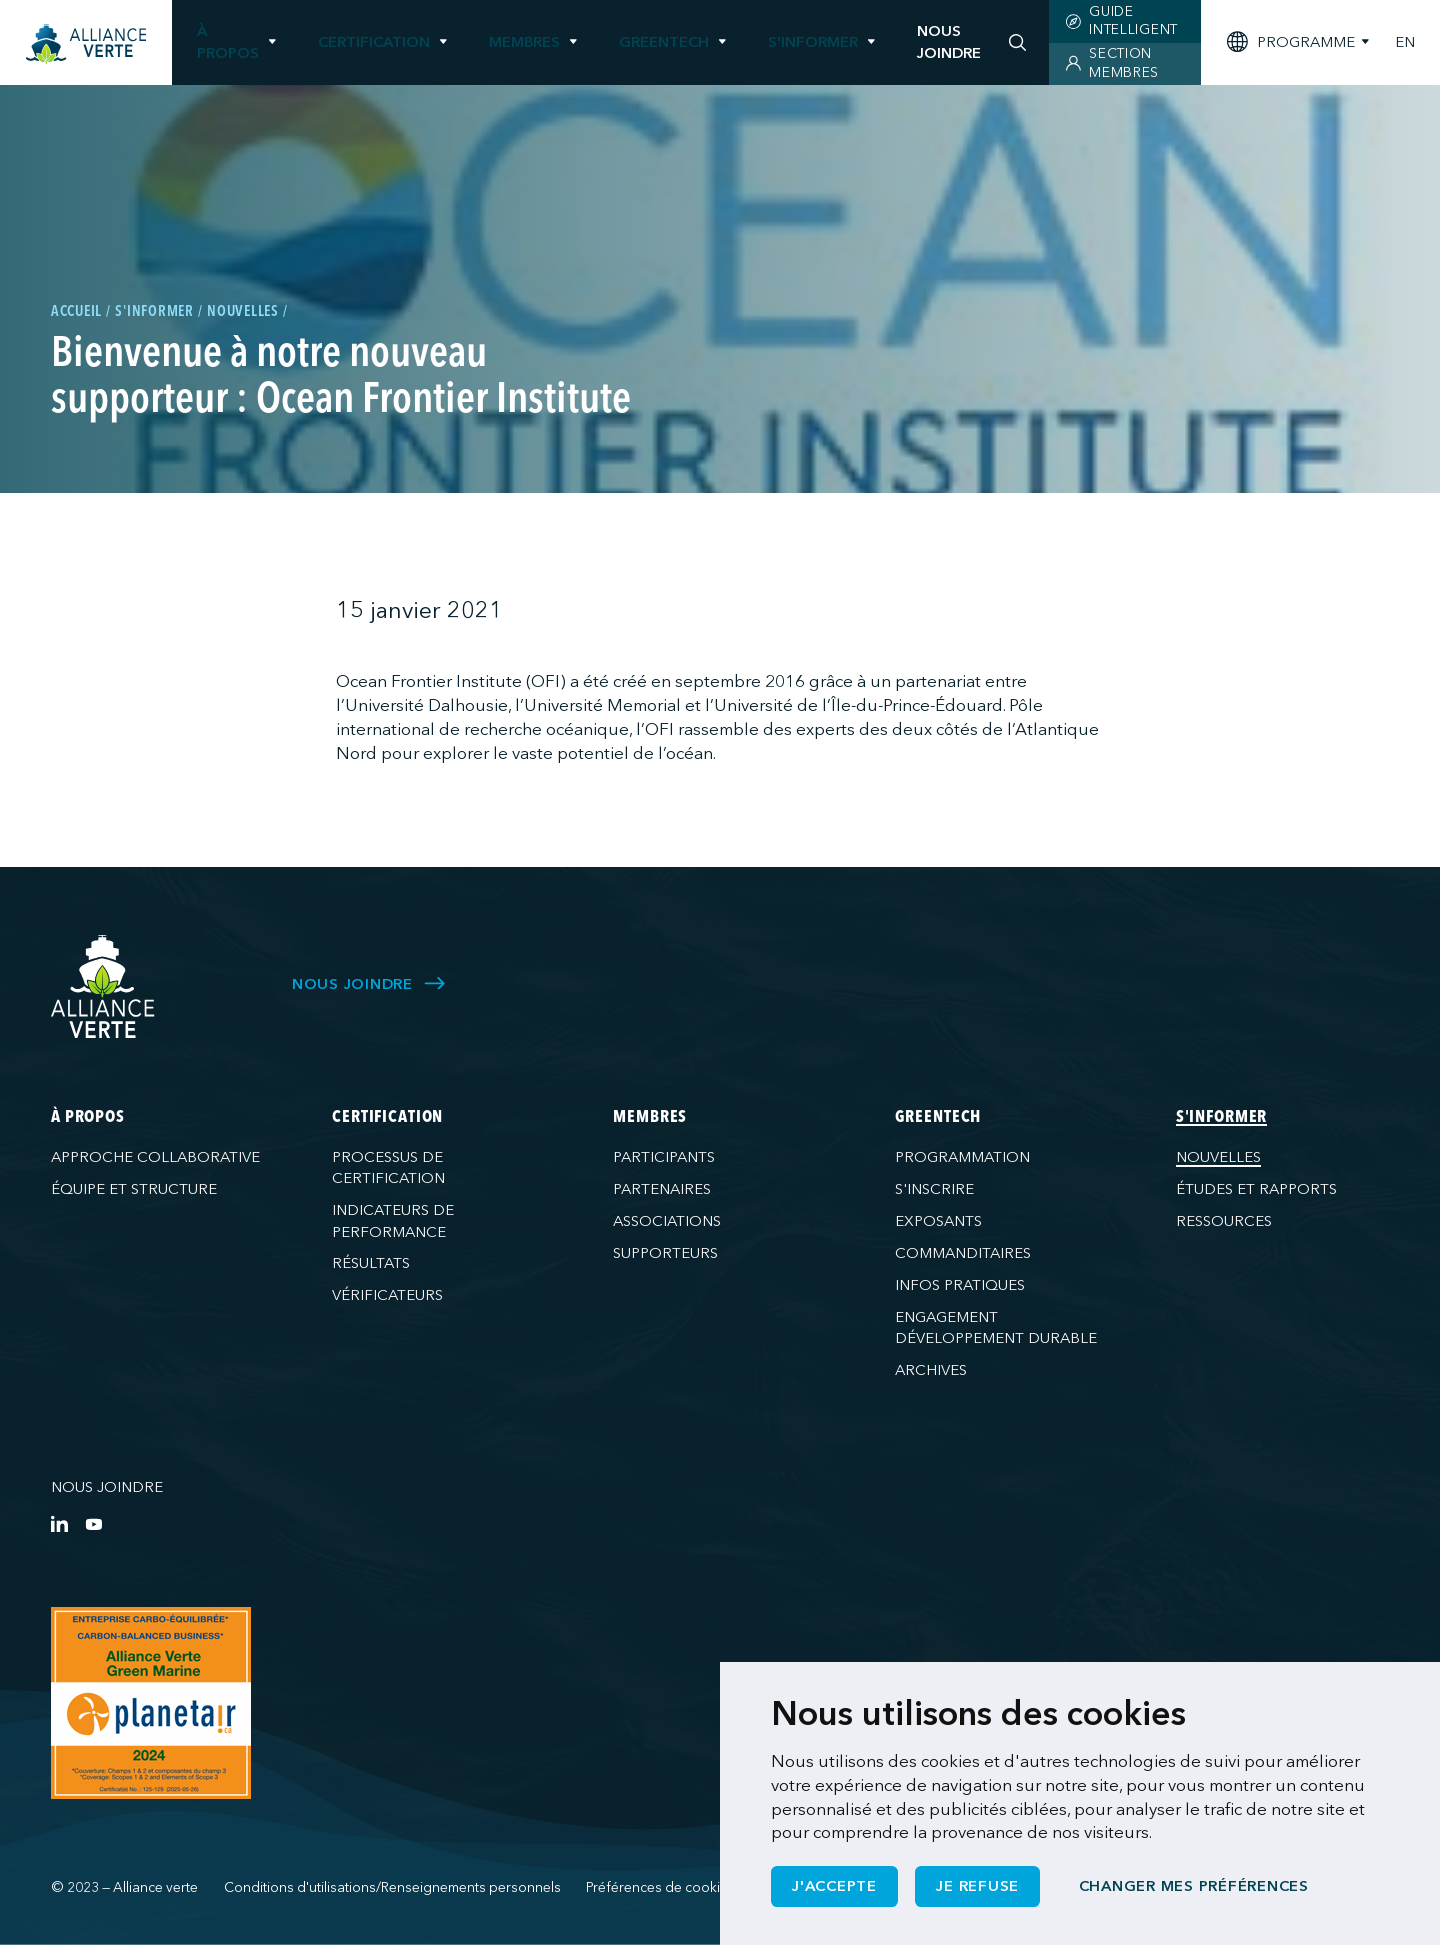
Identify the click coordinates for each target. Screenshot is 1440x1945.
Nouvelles (1218, 1157)
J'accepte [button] (834, 1886)
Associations (667, 1221)
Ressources (1224, 1221)
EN (1405, 42)
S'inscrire (934, 1189)
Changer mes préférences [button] (1194, 1886)
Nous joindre (107, 1487)
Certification (374, 42)
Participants (664, 1157)
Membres (524, 42)
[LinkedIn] (59, 1523)
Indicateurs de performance (393, 1220)
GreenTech (664, 42)
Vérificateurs (387, 1295)
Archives (931, 1370)
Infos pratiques (960, 1285)
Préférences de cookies (660, 1887)
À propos (228, 41)
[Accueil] (86, 44)
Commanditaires (963, 1253)
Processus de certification (388, 1167)
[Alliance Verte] (103, 986)
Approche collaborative (155, 1157)
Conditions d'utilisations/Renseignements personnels (392, 1887)
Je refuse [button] (977, 1886)
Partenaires (662, 1189)
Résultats (371, 1263)
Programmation (962, 1157)
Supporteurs (665, 1253)
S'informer (813, 42)
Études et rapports (1256, 1189)
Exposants (938, 1221)
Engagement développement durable (996, 1327)
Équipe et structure (134, 1189)
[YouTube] (93, 1523)
